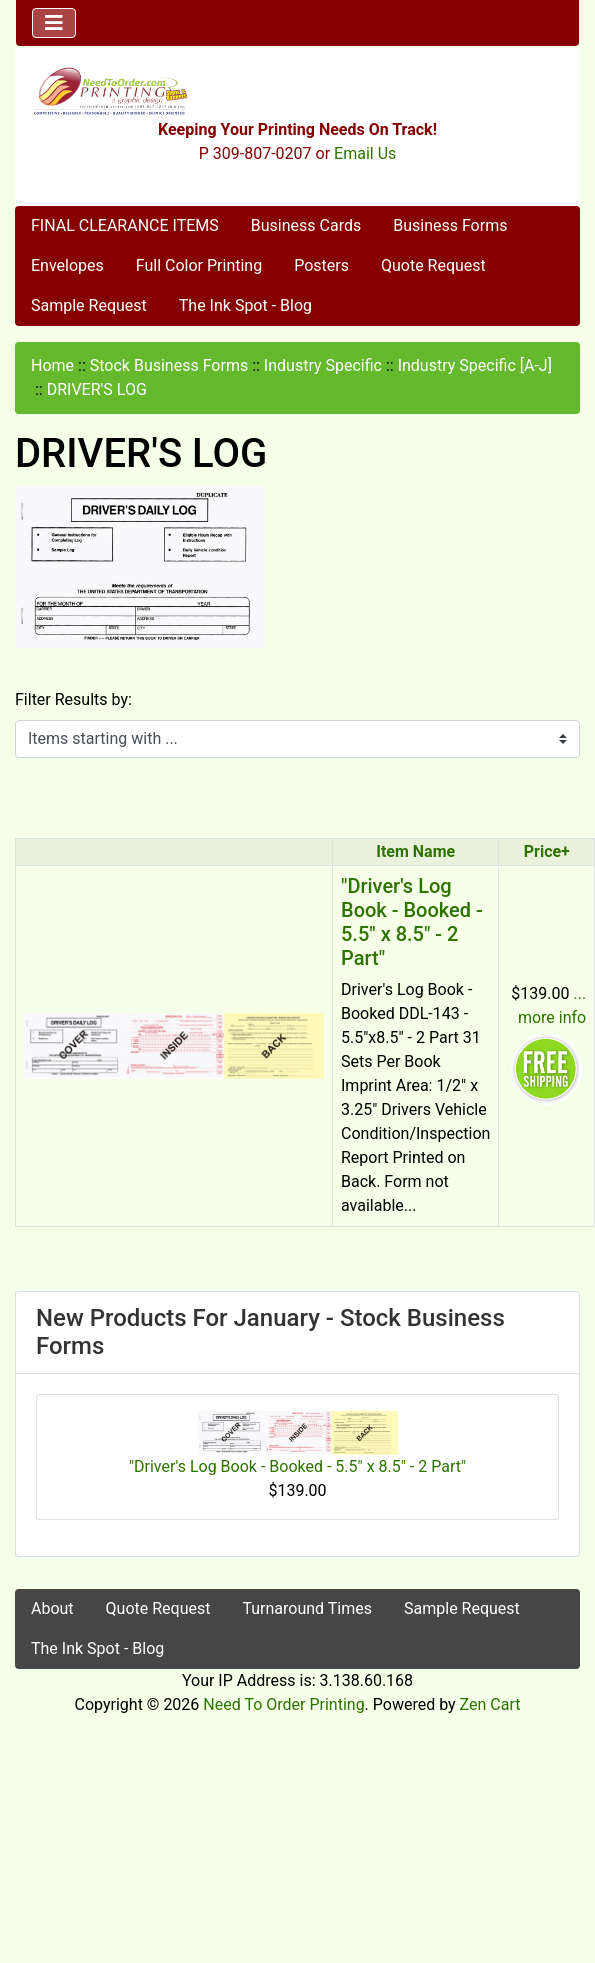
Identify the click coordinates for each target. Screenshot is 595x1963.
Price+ (547, 851)
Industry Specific (323, 365)
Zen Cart (490, 1704)
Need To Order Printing (283, 1704)
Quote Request (433, 265)
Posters (321, 265)
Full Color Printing (199, 265)
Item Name (415, 851)
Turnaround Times (307, 1608)
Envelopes (67, 265)
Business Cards (306, 225)
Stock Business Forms (169, 365)
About (52, 1608)
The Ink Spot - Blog (245, 305)
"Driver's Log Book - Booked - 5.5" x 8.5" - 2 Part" (412, 922)
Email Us (365, 153)
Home (52, 365)
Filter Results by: (73, 699)
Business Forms (450, 225)
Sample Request (89, 305)
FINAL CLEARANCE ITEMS (125, 225)
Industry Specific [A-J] (475, 365)
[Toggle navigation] (54, 23)
